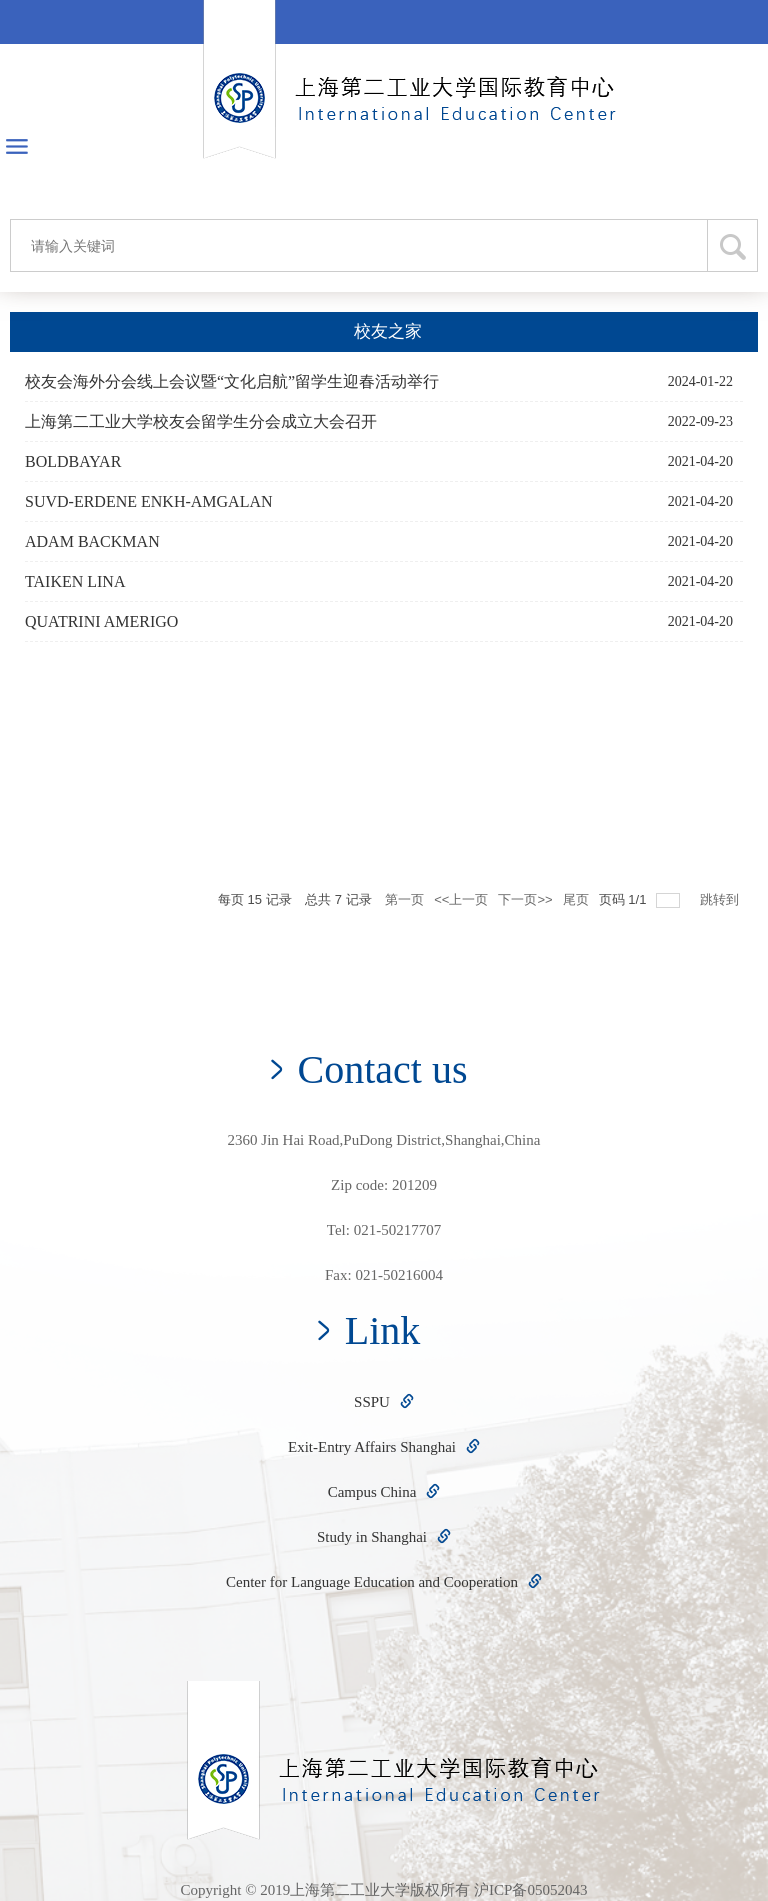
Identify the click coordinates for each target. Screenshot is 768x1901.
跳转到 (721, 899)
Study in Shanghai (384, 1537)
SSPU (384, 1402)
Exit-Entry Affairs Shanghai (384, 1447)
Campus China (384, 1492)
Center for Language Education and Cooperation (384, 1582)
